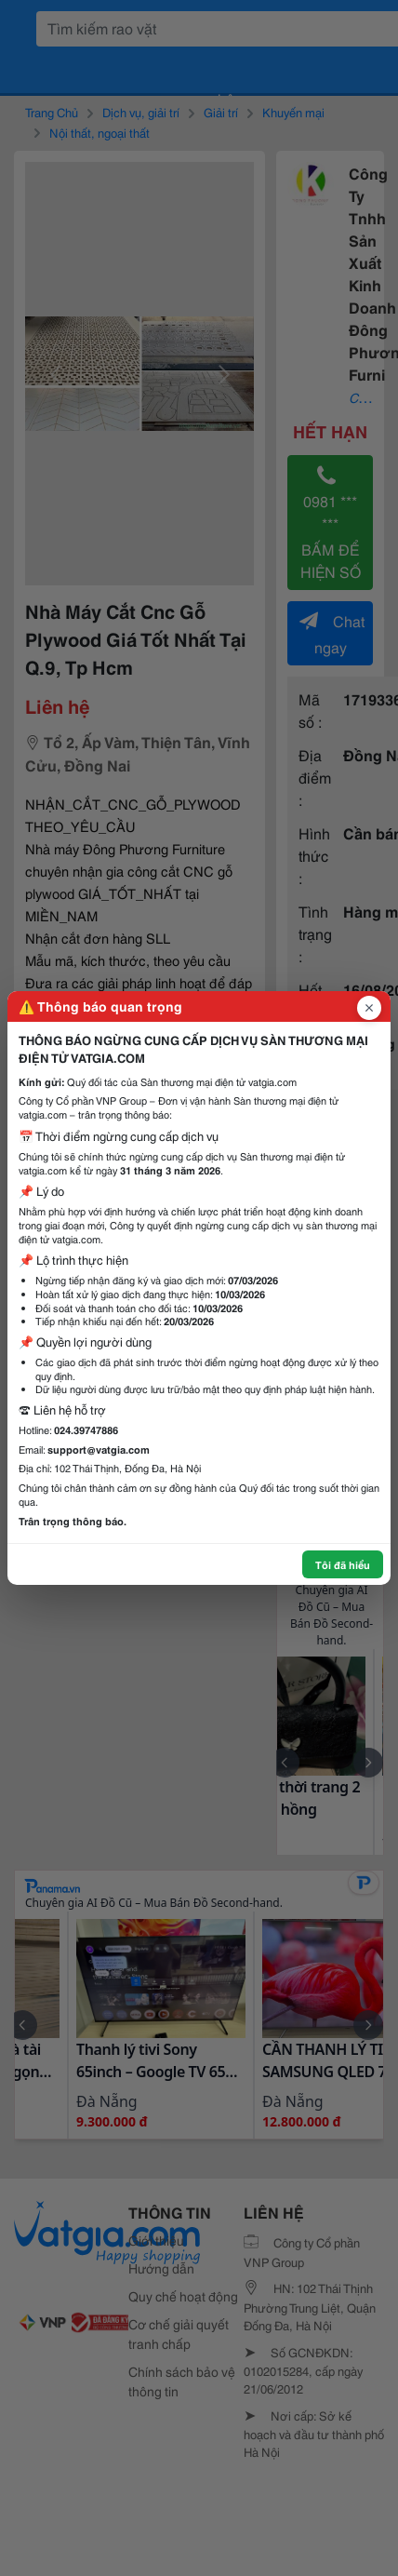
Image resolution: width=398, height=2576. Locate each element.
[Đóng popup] (369, 1008)
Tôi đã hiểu (342, 1564)
